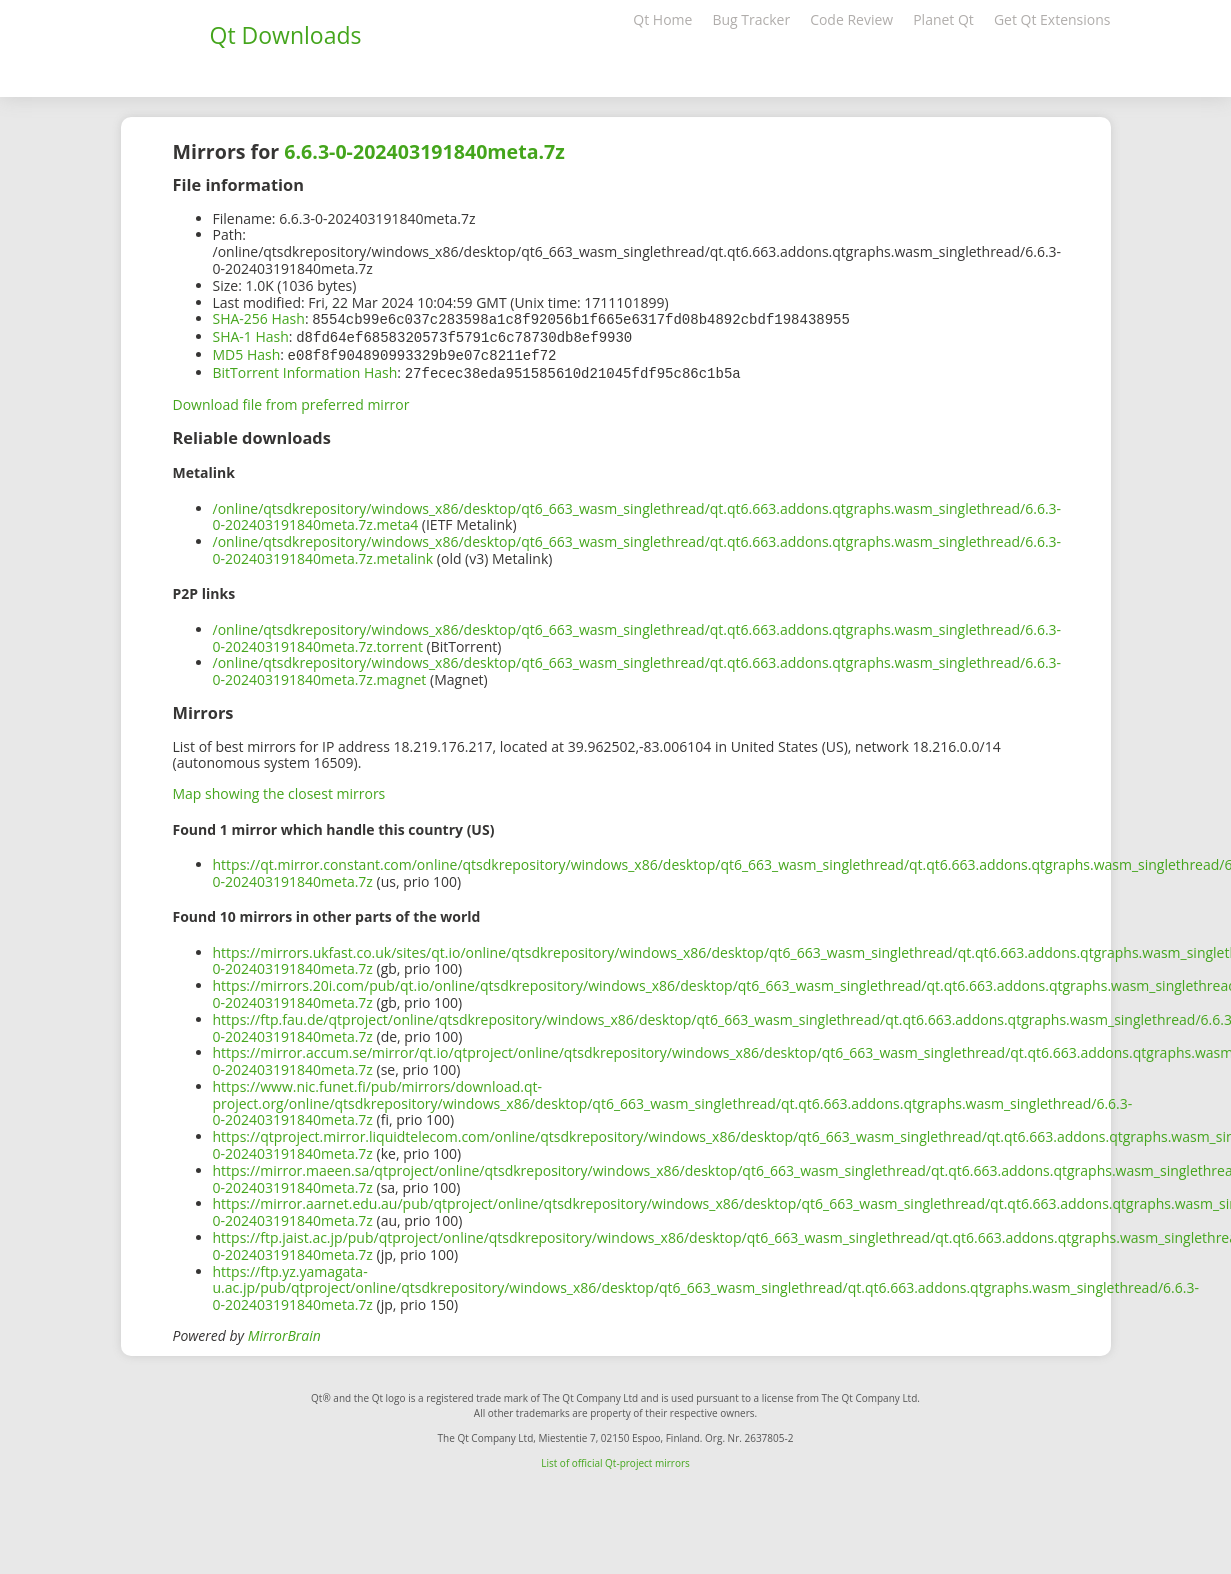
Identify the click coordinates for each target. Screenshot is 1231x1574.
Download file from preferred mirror (291, 400)
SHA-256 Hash (259, 318)
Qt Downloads (286, 35)
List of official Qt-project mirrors (615, 1459)
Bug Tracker (751, 19)
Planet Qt (943, 19)
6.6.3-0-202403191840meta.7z (424, 151)
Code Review (851, 19)
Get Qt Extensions (1052, 19)
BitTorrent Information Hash (305, 369)
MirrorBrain (284, 1331)
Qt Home (662, 19)
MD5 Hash (247, 352)
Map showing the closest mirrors (279, 789)
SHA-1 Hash (251, 335)
